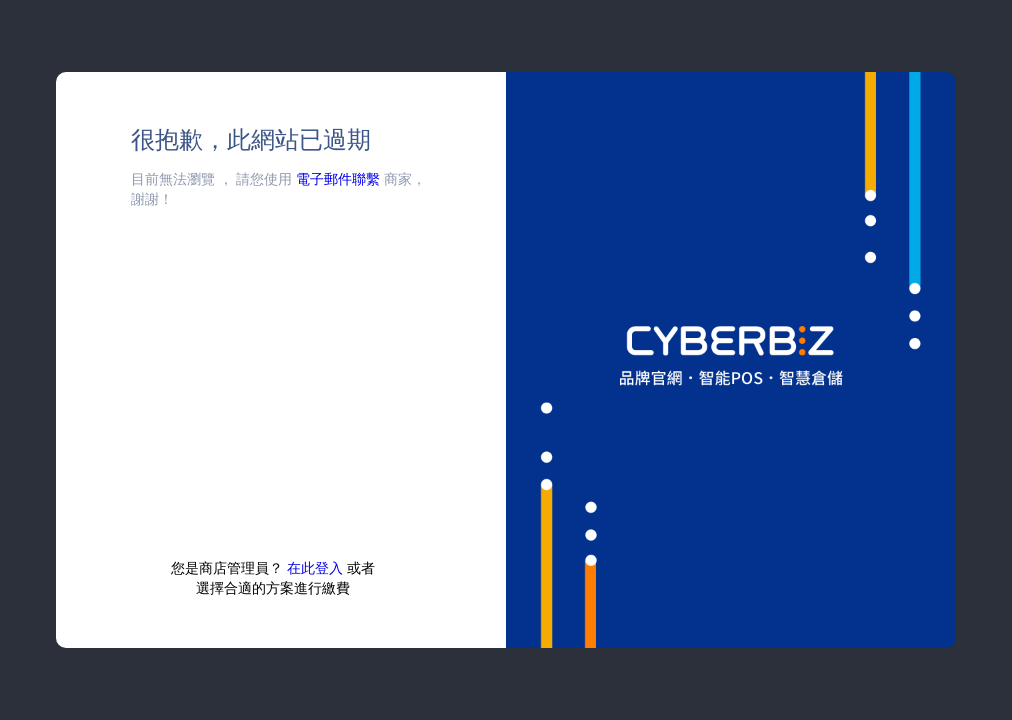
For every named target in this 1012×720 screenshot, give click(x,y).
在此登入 (315, 567)
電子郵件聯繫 (338, 178)
